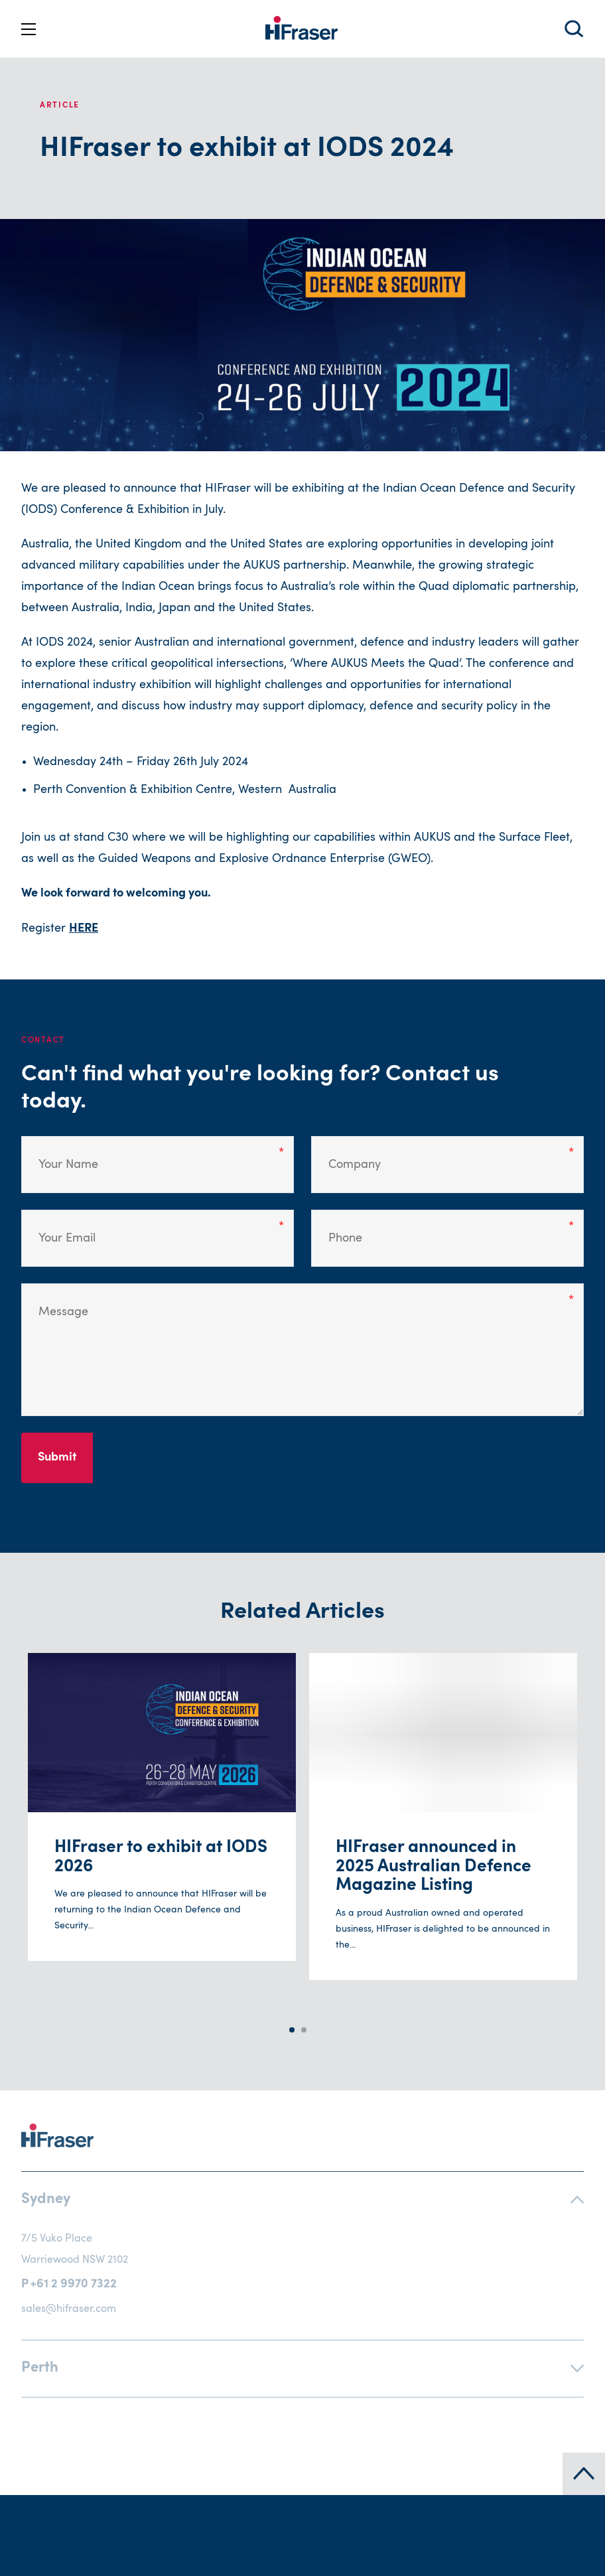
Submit (57, 1458)
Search (574, 29)
